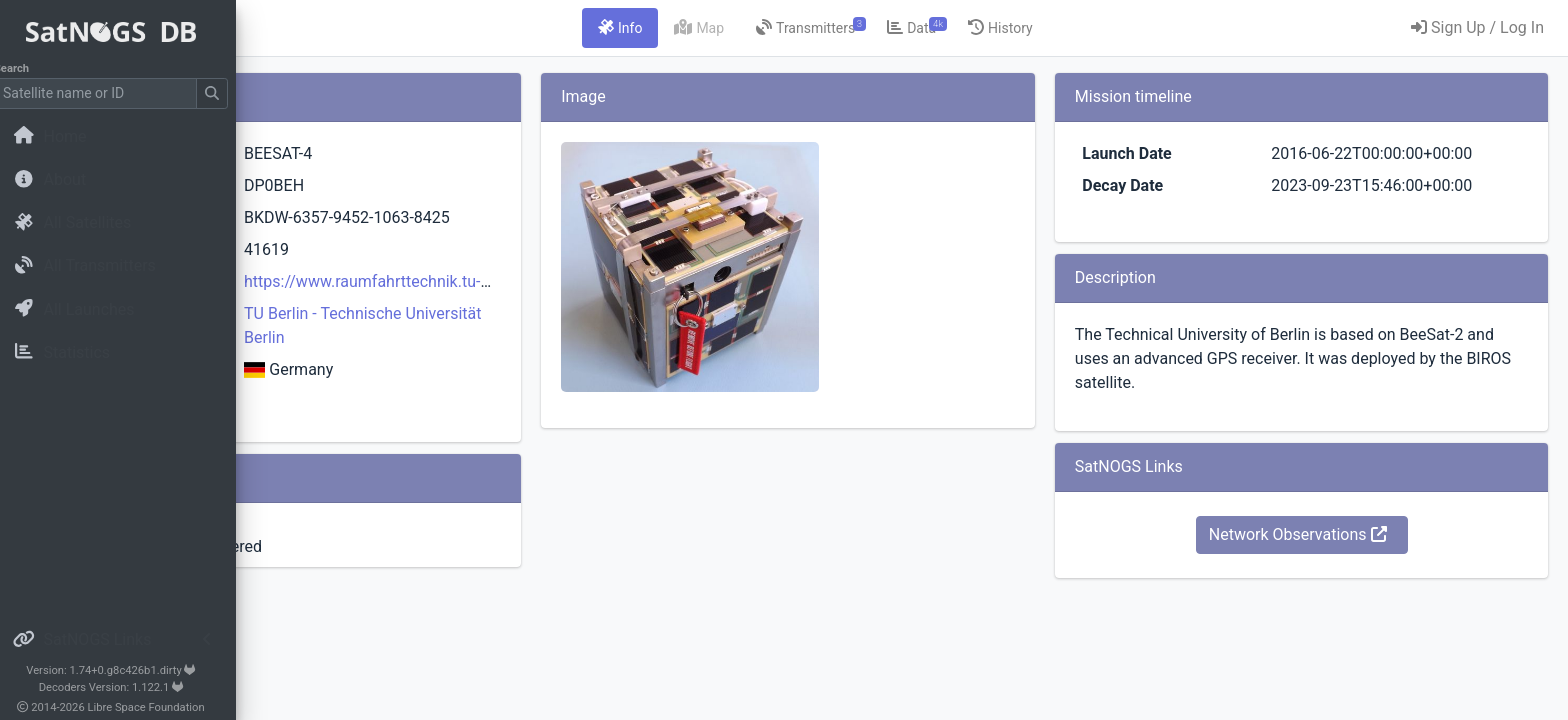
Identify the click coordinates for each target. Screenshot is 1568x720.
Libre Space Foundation (160, 707)
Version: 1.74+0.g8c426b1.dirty (124, 670)
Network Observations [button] (1339, 534)
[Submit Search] (226, 93)
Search (25, 68)
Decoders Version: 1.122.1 (125, 687)
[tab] (745, 28)
